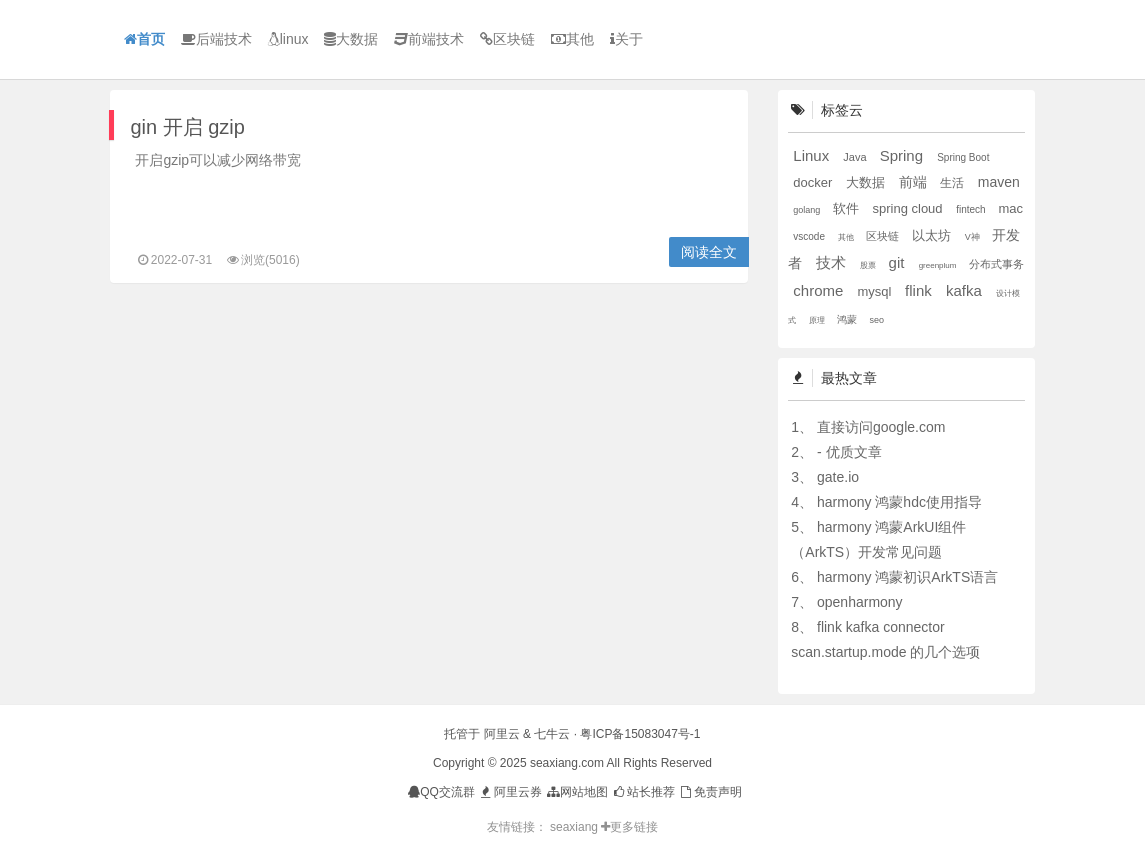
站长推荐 (643, 792)
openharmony (860, 602)
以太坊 (933, 235)
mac (1010, 208)
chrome (820, 290)
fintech (972, 209)
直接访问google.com (881, 427)
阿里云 (502, 734)
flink (920, 290)
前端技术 (429, 39)
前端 (915, 182)
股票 (869, 265)
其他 (572, 39)
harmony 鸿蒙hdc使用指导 (899, 502)
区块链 (507, 39)
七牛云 (552, 734)
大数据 (351, 39)
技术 (833, 262)
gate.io (838, 477)
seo (877, 320)
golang (808, 210)
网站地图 (576, 792)
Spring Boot (963, 157)
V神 (974, 237)
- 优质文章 (849, 452)
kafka (966, 290)
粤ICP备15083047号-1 (640, 734)
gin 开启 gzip (187, 127)
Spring (904, 155)
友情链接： (517, 827)
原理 (818, 320)
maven (999, 182)
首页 (144, 39)
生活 (953, 183)
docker (814, 182)
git (899, 262)
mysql (877, 291)
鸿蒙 (848, 319)
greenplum (939, 265)
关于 (626, 39)
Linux (813, 155)
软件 (848, 208)
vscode (810, 236)
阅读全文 (709, 252)
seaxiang (575, 827)
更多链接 (629, 827)
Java (856, 157)
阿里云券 (509, 792)
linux (288, 39)
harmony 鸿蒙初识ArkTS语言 (907, 577)
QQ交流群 (441, 792)
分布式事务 (996, 264)
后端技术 (216, 39)
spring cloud (909, 208)
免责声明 (709, 792)
